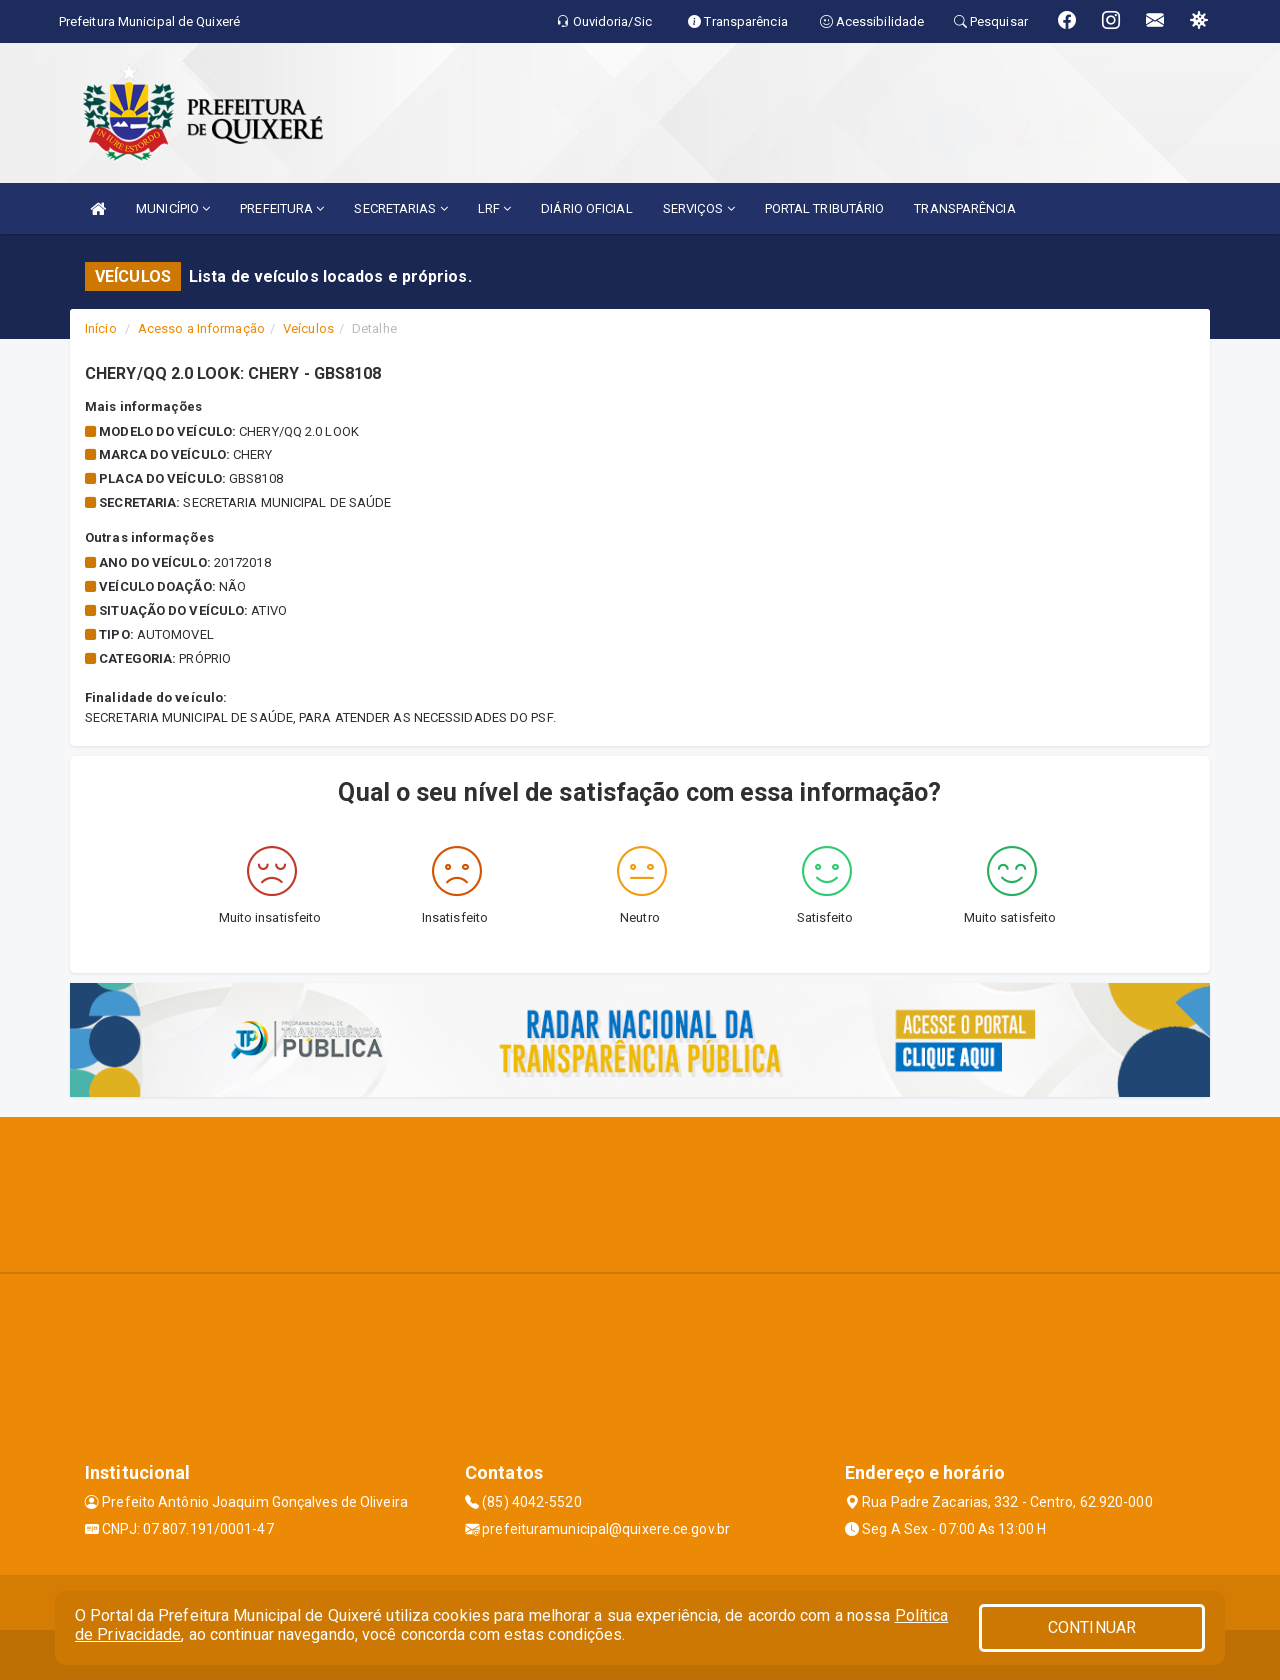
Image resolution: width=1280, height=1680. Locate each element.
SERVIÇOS (699, 208)
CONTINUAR (1092, 1627)
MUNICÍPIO (173, 208)
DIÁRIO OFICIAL (586, 208)
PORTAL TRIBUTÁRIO (825, 208)
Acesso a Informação (201, 328)
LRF (495, 208)
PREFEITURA (282, 208)
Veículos (308, 328)
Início (101, 328)
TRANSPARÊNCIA (964, 208)
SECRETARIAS (400, 208)
